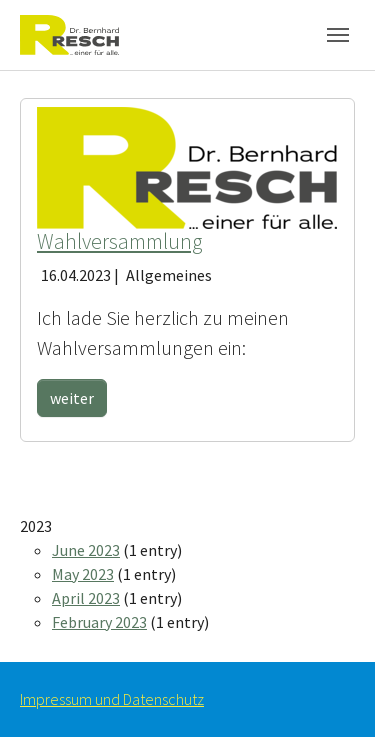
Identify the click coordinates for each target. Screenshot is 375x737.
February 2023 (99, 622)
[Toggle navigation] (338, 35)
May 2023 (83, 574)
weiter (72, 398)
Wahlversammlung (119, 241)
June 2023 (86, 550)
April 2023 (86, 598)
